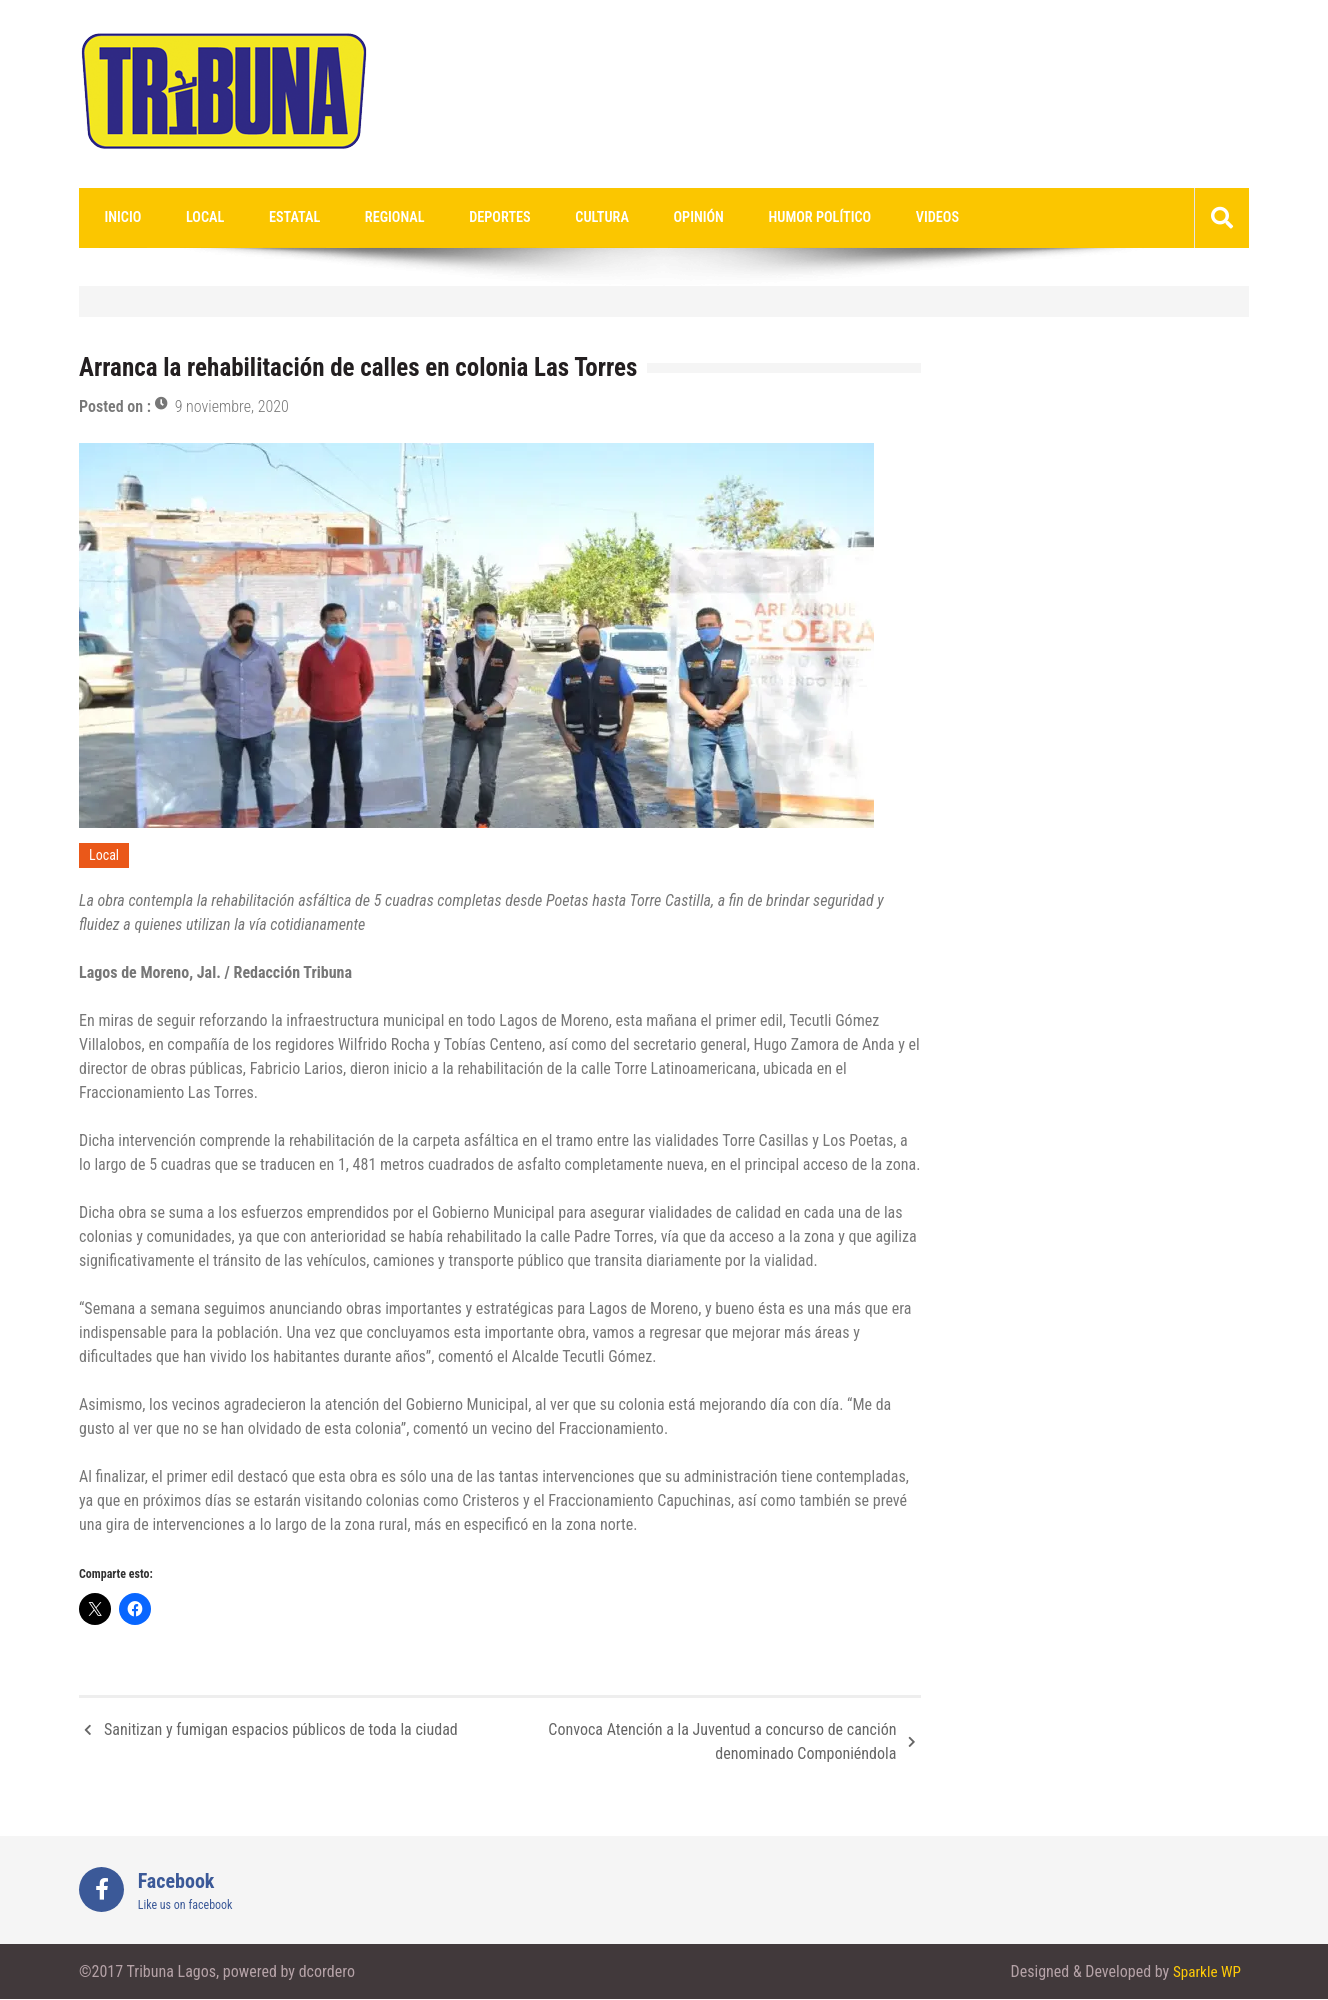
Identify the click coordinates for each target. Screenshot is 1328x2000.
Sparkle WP (1205, 1972)
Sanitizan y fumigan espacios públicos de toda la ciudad (281, 1730)
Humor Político (730, 218)
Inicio (117, 218)
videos (835, 218)
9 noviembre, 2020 (232, 407)
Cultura (537, 218)
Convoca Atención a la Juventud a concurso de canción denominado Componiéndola (722, 1742)
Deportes (447, 218)
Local (188, 218)
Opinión (621, 218)
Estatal (265, 218)
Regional (353, 218)
